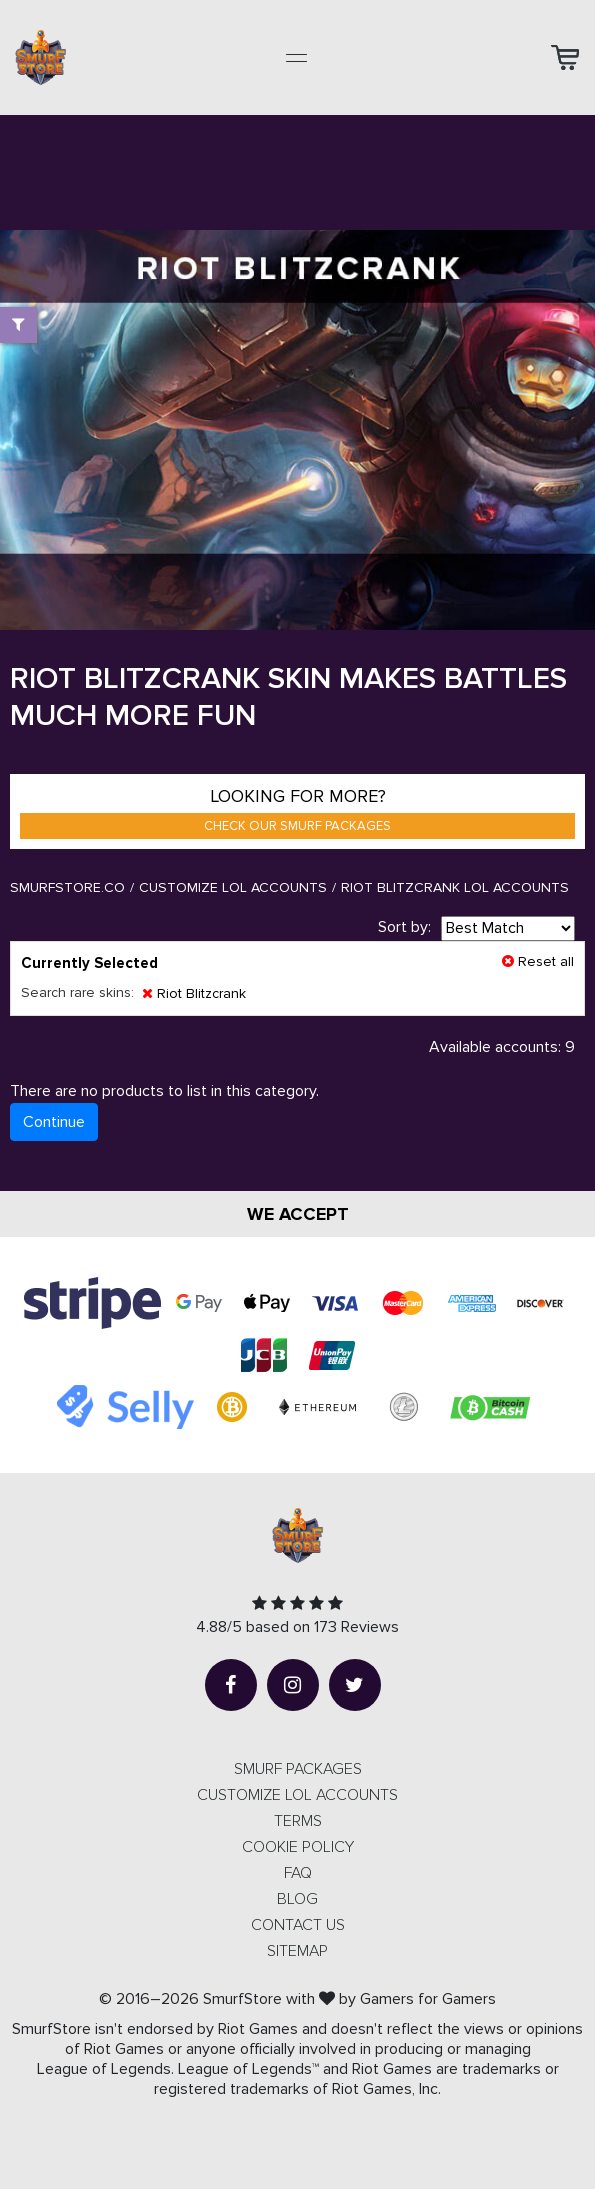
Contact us (298, 1925)
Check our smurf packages (297, 826)
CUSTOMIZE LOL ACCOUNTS (297, 1795)
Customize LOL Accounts (233, 887)
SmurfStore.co (67, 887)
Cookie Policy (298, 1847)
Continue (54, 1122)
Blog (297, 1899)
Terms (298, 1821)
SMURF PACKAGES (298, 1769)
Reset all (538, 961)
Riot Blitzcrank (194, 993)
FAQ (298, 1873)
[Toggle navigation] (297, 58)
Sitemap (297, 1951)
